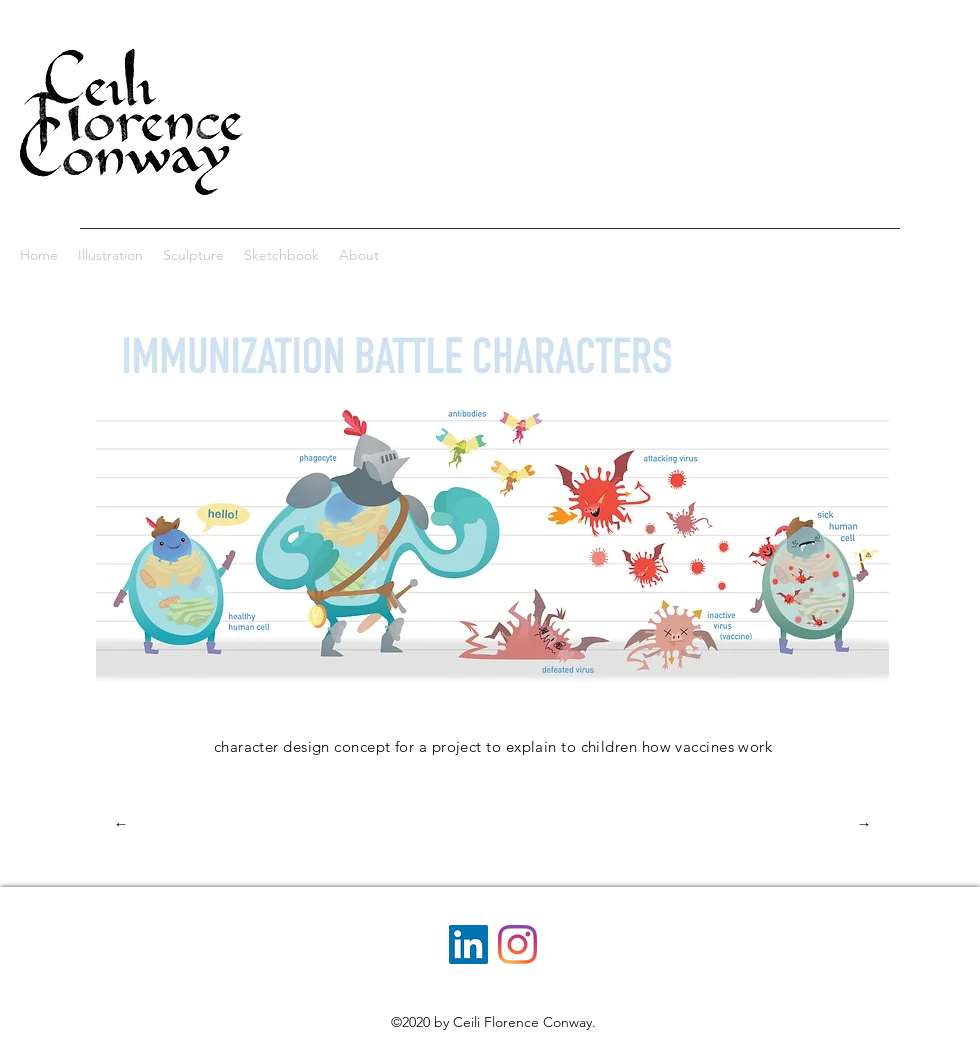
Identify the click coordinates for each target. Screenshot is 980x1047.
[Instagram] (517, 944)
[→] (864, 824)
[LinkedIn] (468, 944)
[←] (121, 824)
